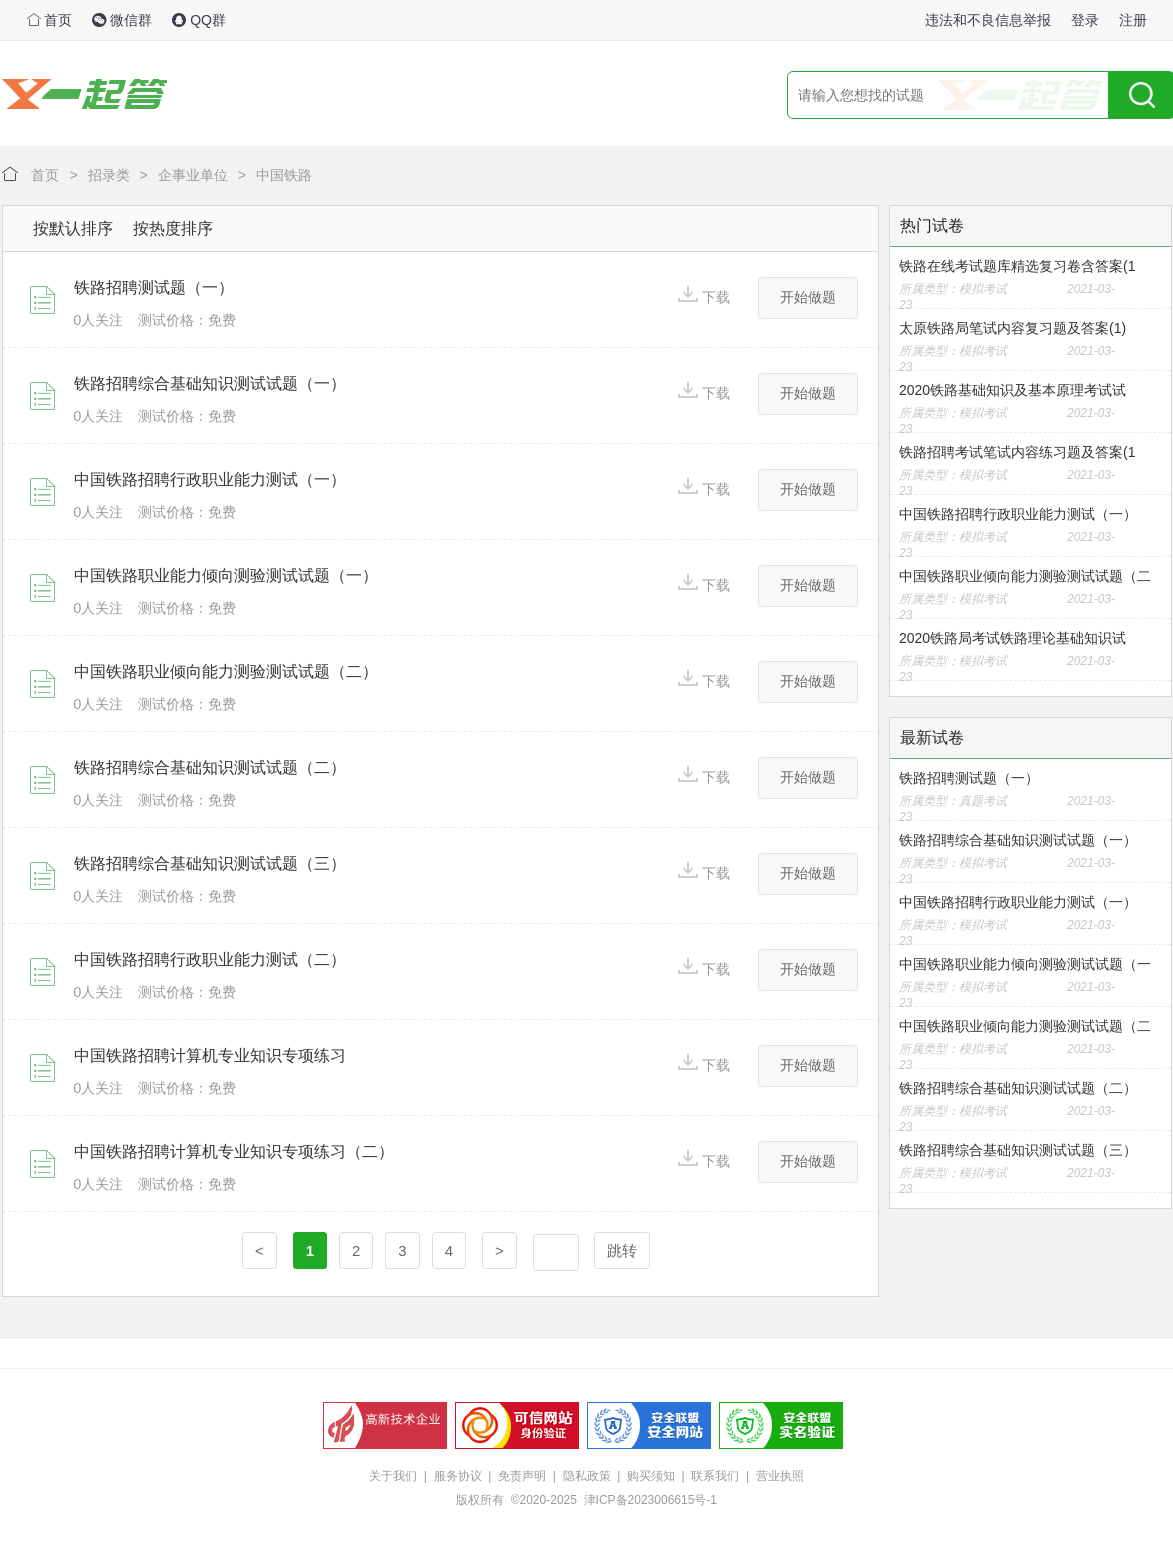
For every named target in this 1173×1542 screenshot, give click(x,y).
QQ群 (199, 20)
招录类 (109, 175)
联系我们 (715, 1476)
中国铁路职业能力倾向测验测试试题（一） (226, 575)
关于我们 (393, 1476)
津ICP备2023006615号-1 (650, 1500)
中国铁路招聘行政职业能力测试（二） (210, 959)
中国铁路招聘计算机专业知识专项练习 (210, 1055)
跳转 (622, 1250)
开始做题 (808, 297)
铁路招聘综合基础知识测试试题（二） (210, 767)
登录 (1085, 20)
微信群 (122, 20)
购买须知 (651, 1476)
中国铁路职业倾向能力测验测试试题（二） (226, 671)
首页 (50, 20)
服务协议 (458, 1476)
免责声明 (522, 1476)
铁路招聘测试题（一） (154, 287)
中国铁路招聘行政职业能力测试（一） (210, 479)
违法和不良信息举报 (988, 20)
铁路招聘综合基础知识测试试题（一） (210, 383)
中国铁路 (284, 175)
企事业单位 (193, 175)
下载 (704, 295)
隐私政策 (587, 1476)
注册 (1133, 20)
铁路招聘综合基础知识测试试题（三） (210, 863)
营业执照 (780, 1476)
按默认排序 (73, 228)
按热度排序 (173, 228)
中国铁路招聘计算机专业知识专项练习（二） (234, 1151)
